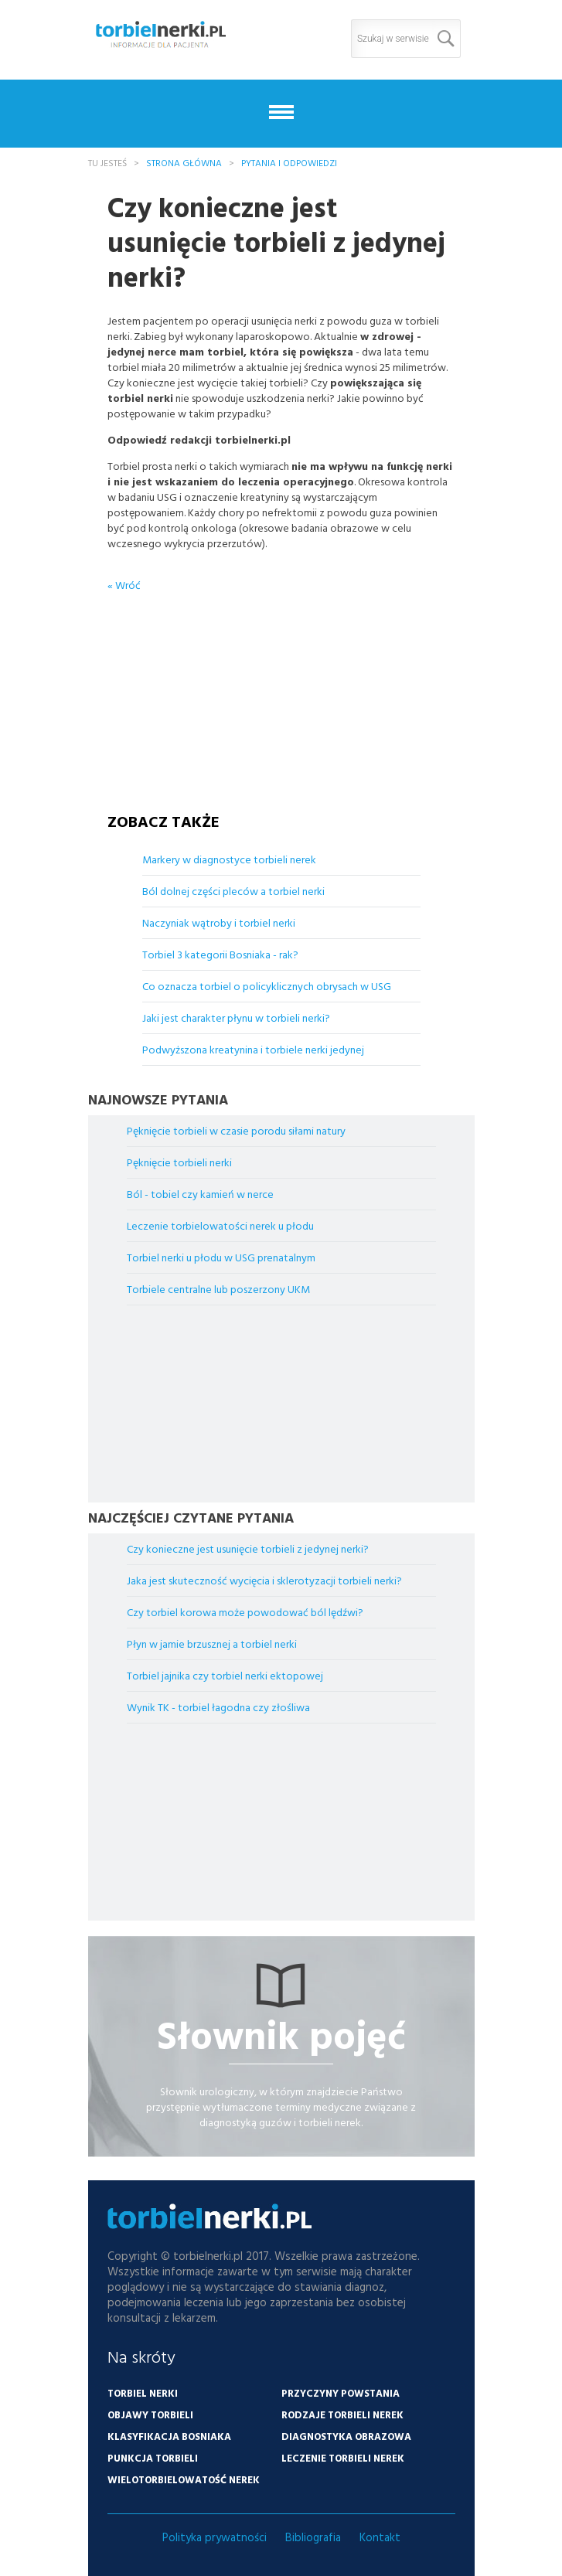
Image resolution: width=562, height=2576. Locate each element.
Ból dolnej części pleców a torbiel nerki (233, 891)
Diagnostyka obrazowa (346, 2436)
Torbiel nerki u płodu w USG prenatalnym (221, 1257)
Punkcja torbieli (152, 2457)
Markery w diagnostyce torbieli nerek (229, 859)
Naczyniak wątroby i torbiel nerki (218, 922)
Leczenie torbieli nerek (342, 2457)
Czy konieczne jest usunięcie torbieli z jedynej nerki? (248, 1548)
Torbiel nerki (142, 2393)
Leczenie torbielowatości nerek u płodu (220, 1225)
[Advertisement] (281, 689)
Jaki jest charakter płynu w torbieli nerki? (236, 1017)
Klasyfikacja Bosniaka (169, 2436)
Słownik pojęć (281, 2035)
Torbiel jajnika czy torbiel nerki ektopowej (225, 1675)
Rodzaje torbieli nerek (342, 2414)
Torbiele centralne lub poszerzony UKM (218, 1289)
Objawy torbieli (150, 2414)
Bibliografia (313, 2537)
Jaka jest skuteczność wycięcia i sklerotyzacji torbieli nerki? (264, 1580)
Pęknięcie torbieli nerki (179, 1162)
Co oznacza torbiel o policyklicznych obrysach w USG (266, 986)
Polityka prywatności (214, 2537)
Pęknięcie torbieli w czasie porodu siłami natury (236, 1130)
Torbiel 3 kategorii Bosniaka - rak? (220, 954)
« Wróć (124, 585)
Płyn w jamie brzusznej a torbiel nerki (212, 1643)
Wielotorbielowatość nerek (183, 2479)
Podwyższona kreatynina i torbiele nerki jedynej (253, 1049)
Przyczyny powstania (340, 2393)
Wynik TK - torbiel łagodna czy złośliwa (218, 1707)
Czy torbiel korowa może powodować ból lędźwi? (245, 1612)
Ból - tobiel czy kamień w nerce (200, 1194)
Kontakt (379, 2537)
